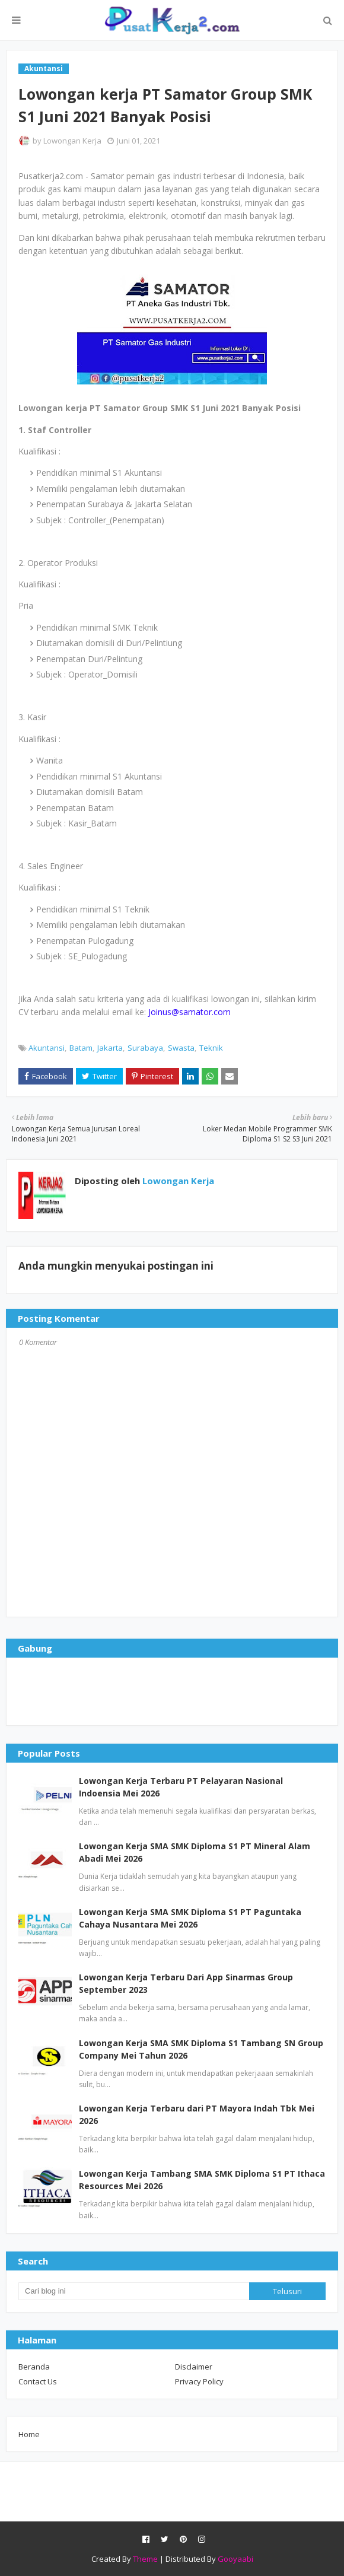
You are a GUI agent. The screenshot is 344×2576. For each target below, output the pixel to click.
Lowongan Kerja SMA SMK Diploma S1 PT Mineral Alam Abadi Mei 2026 (194, 1852)
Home (29, 2434)
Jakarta (110, 1047)
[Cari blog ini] (133, 2291)
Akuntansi (46, 1047)
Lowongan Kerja (72, 140)
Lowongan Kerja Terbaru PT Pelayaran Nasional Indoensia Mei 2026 (181, 1787)
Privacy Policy (199, 2381)
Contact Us (37, 2381)
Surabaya (145, 1047)
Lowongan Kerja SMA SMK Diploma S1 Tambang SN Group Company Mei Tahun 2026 (201, 2049)
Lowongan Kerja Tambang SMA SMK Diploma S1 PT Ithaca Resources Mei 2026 (202, 2180)
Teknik (211, 1047)
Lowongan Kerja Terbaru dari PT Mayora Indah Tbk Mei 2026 (196, 2114)
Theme (145, 2558)
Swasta (181, 1047)
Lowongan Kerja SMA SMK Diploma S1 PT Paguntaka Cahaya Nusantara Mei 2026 (190, 1918)
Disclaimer (193, 2366)
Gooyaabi (235, 2558)
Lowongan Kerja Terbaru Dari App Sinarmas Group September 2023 (186, 1983)
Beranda (34, 2366)
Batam (81, 1047)
